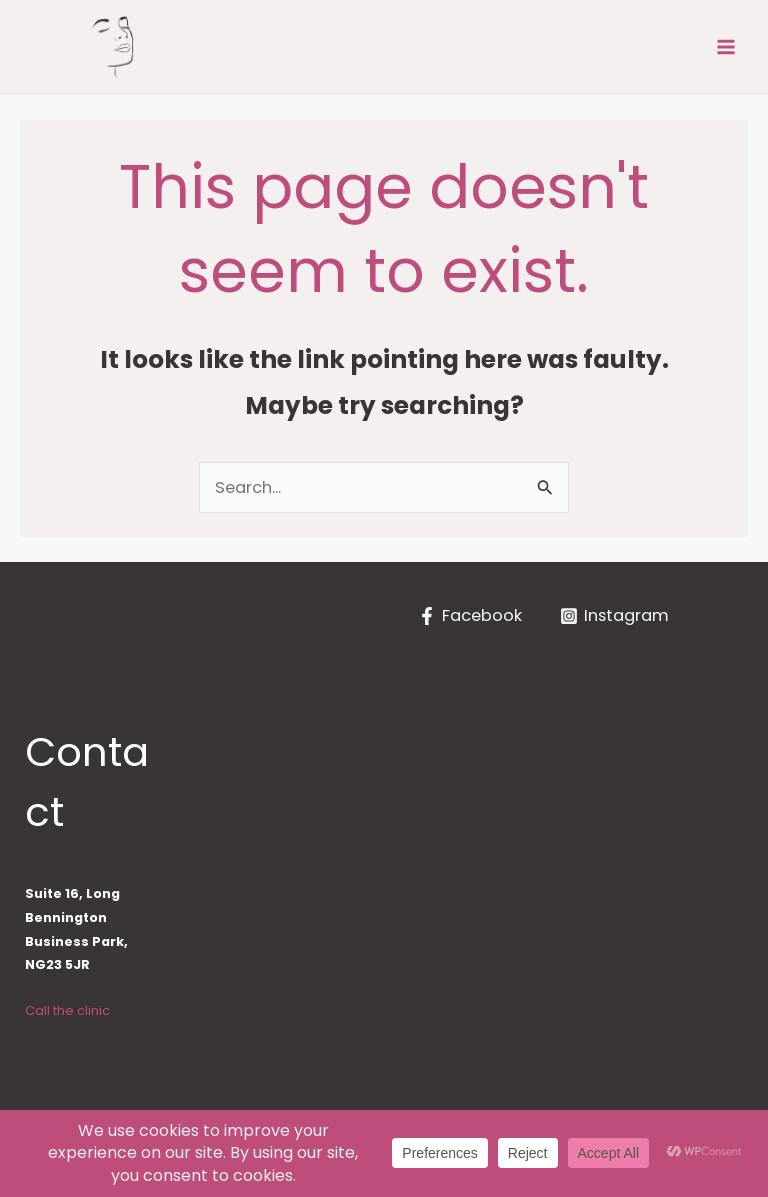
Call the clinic (67, 1010)
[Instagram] (614, 616)
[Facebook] (470, 616)
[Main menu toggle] (725, 47)
